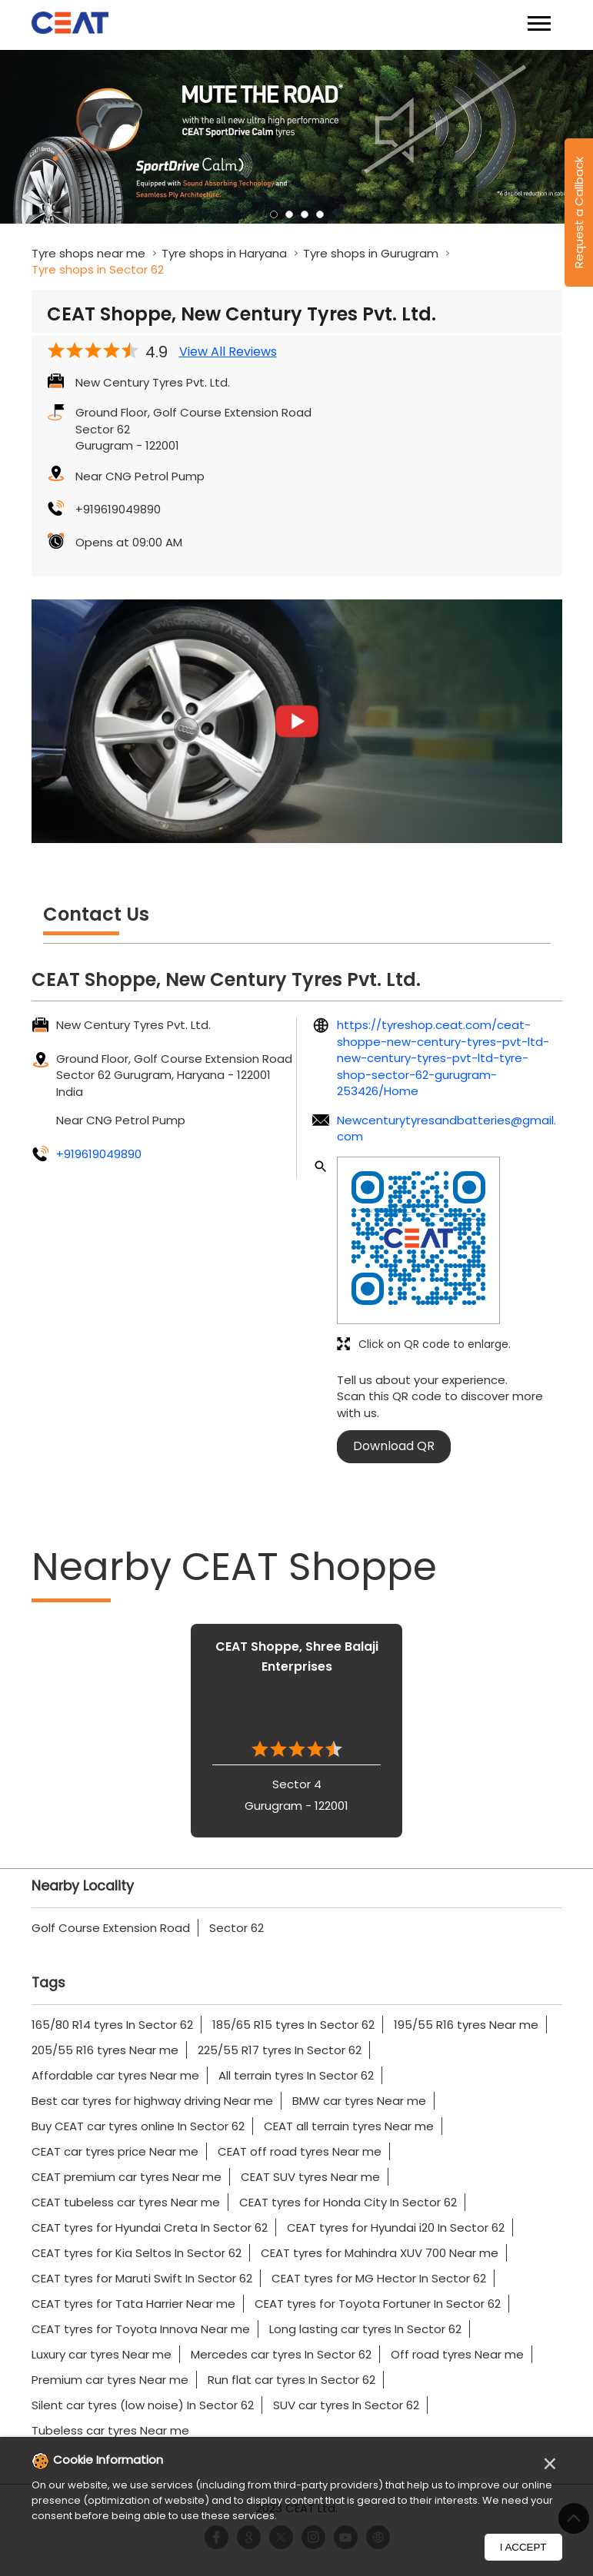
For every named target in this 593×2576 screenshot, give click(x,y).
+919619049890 (118, 509)
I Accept (523, 2547)
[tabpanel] (296, 137)
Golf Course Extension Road (111, 1928)
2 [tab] (289, 214)
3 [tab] (304, 214)
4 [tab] (320, 214)
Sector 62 (236, 1928)
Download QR (394, 1446)
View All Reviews (228, 352)
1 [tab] (274, 214)
